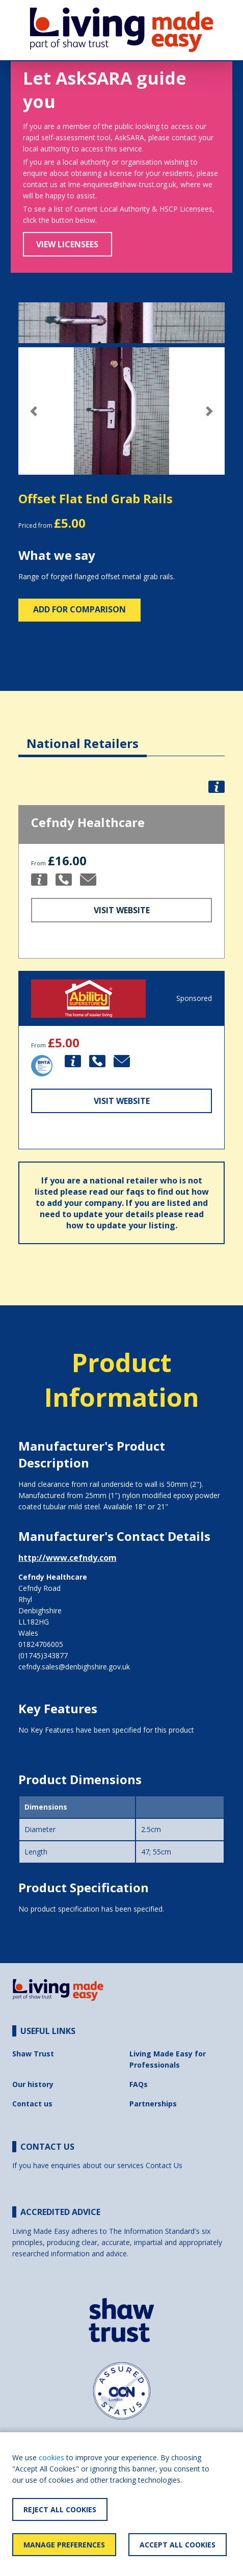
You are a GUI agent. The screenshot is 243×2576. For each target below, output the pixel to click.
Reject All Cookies (59, 2509)
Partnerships (153, 2103)
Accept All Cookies (177, 2544)
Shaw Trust (33, 2053)
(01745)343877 (43, 1655)
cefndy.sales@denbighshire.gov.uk (74, 1666)
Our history (32, 2084)
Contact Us (164, 2165)
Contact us (32, 2103)
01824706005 (40, 1644)
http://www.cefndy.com (67, 1557)
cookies (51, 2457)
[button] (33, 411)
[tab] (82, 735)
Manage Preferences (64, 2544)
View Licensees (67, 244)
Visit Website (122, 910)
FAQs (138, 2084)
